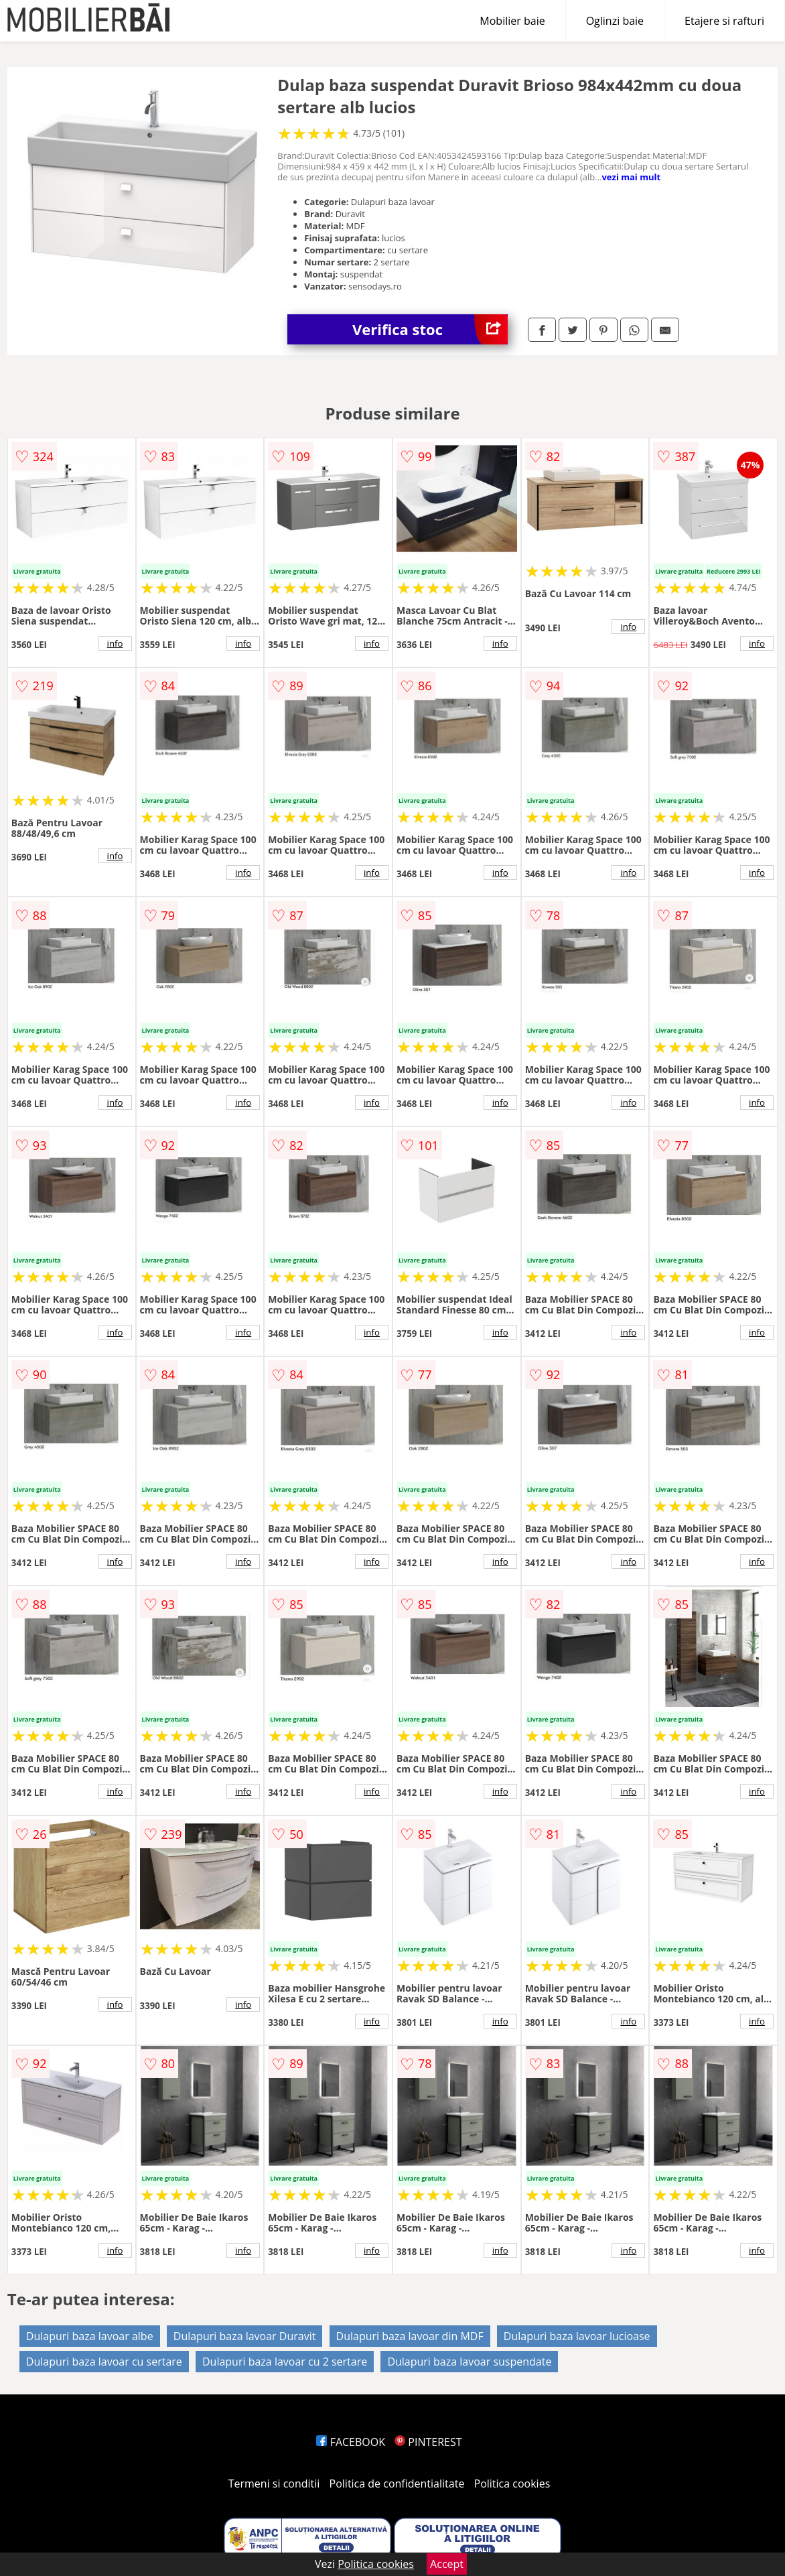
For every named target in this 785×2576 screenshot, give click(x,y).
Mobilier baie (512, 20)
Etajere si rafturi (724, 20)
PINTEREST (428, 2442)
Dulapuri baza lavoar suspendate (469, 2361)
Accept (446, 2564)
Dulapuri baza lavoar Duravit (244, 2336)
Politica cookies (512, 2483)
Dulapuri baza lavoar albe (89, 2336)
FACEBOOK (350, 2442)
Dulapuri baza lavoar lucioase (577, 2336)
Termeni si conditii (274, 2483)
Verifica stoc (430, 329)
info (115, 643)
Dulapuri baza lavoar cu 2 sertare (284, 2361)
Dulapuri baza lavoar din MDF (410, 2336)
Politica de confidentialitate (397, 2483)
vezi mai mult (630, 177)
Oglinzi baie (615, 20)
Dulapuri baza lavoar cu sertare (104, 2361)
